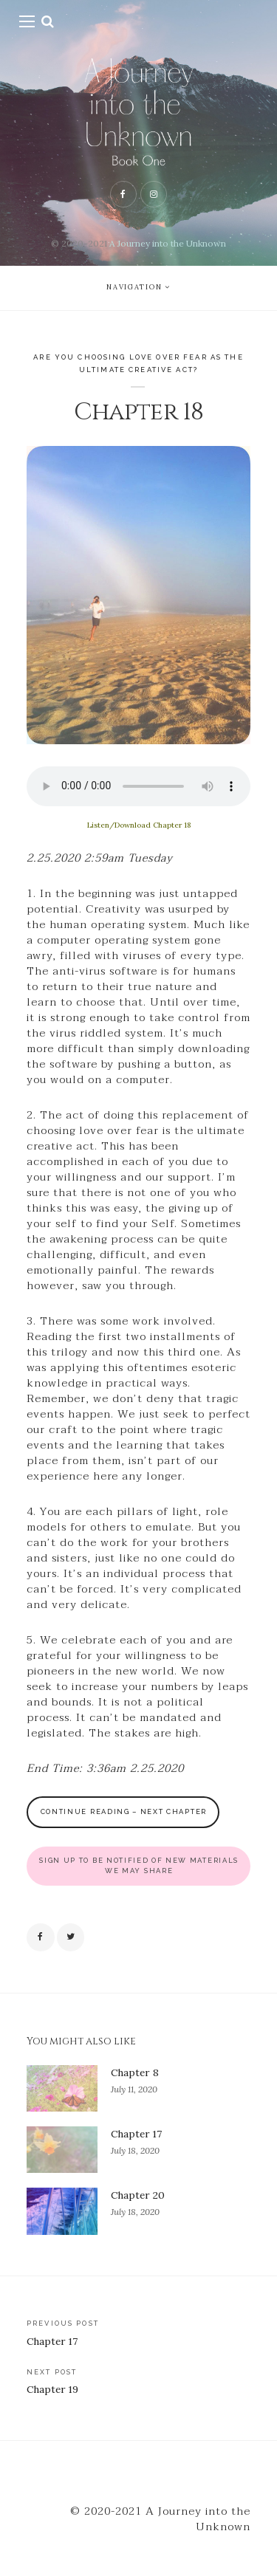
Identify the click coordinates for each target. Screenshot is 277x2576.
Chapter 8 (135, 2072)
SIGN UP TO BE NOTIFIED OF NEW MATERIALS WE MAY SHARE (139, 1865)
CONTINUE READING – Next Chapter (124, 1811)
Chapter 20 (138, 2195)
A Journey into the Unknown (167, 243)
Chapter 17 (136, 2133)
